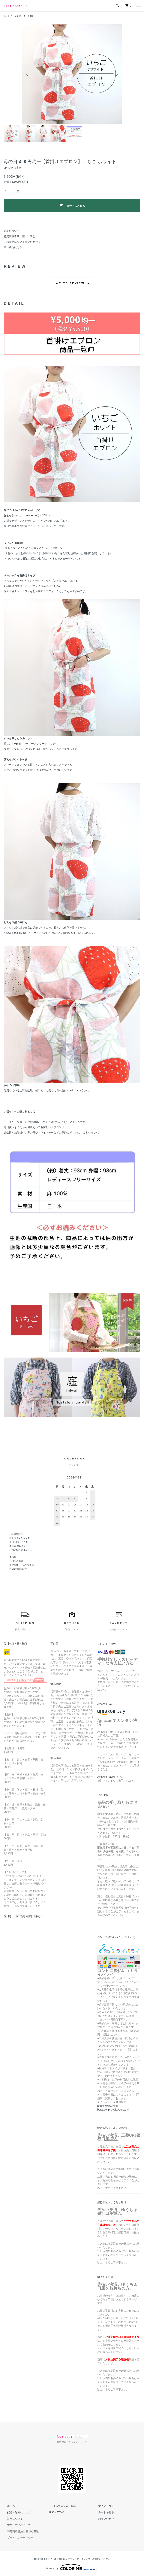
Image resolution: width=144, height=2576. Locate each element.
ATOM (60, 2512)
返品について (12, 230)
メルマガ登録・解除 (61, 2505)
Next (116, 74)
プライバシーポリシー (17, 2537)
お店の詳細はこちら (19, 1569)
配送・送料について (15, 2512)
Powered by (72, 2567)
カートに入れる (72, 205)
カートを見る (102, 2512)
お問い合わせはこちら (20, 1549)
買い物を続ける (13, 247)
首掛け (33, 16)
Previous (28, 74)
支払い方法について (15, 2525)
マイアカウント (104, 2505)
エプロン (20, 16)
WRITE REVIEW (70, 283)
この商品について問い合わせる (22, 241)
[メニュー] (138, 5)
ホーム (7, 16)
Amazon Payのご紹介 (110, 1776)
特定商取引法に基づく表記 (19, 236)
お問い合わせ (102, 2518)
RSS (52, 2512)
